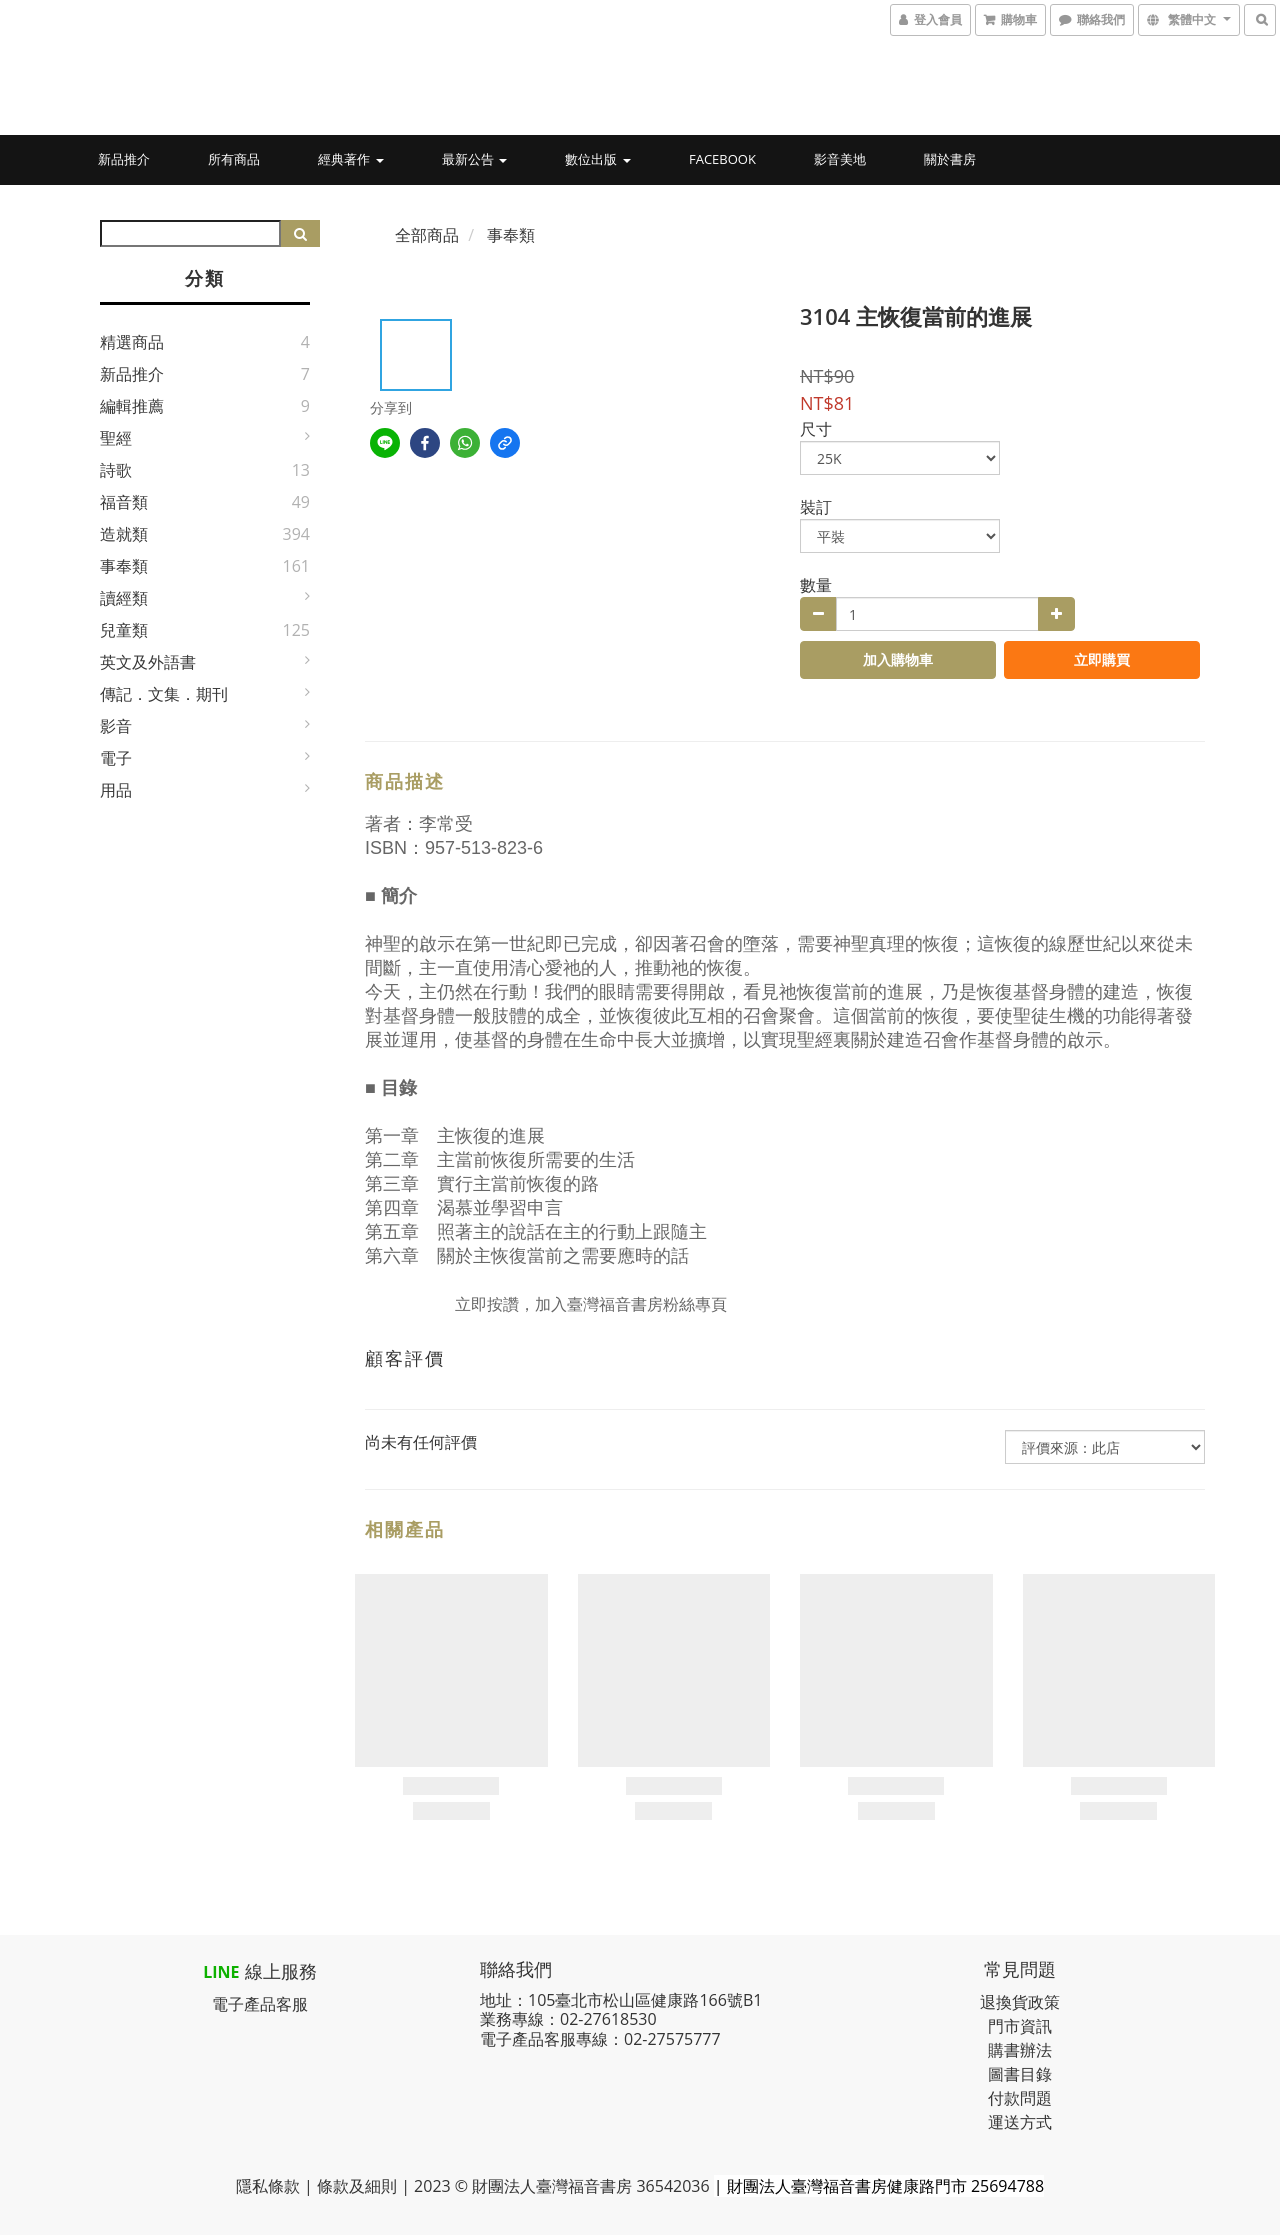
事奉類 (124, 566)
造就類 (124, 534)
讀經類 (124, 598)
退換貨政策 (1020, 2002)
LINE (221, 1972)
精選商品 (132, 342)
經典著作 (350, 159)
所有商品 (234, 159)
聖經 (116, 438)
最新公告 (474, 159)
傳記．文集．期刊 (164, 694)
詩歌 (116, 470)
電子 (116, 758)
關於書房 (950, 159)
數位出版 (597, 159)
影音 (116, 726)
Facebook (722, 159)
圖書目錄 (1020, 2074)
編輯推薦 (132, 406)
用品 (116, 790)
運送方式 (1020, 2122)
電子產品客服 (260, 2004)
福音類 (124, 502)
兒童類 (124, 630)
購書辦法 (1020, 2050)
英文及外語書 (148, 662)
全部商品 (427, 235)
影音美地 (840, 159)
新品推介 (124, 159)
